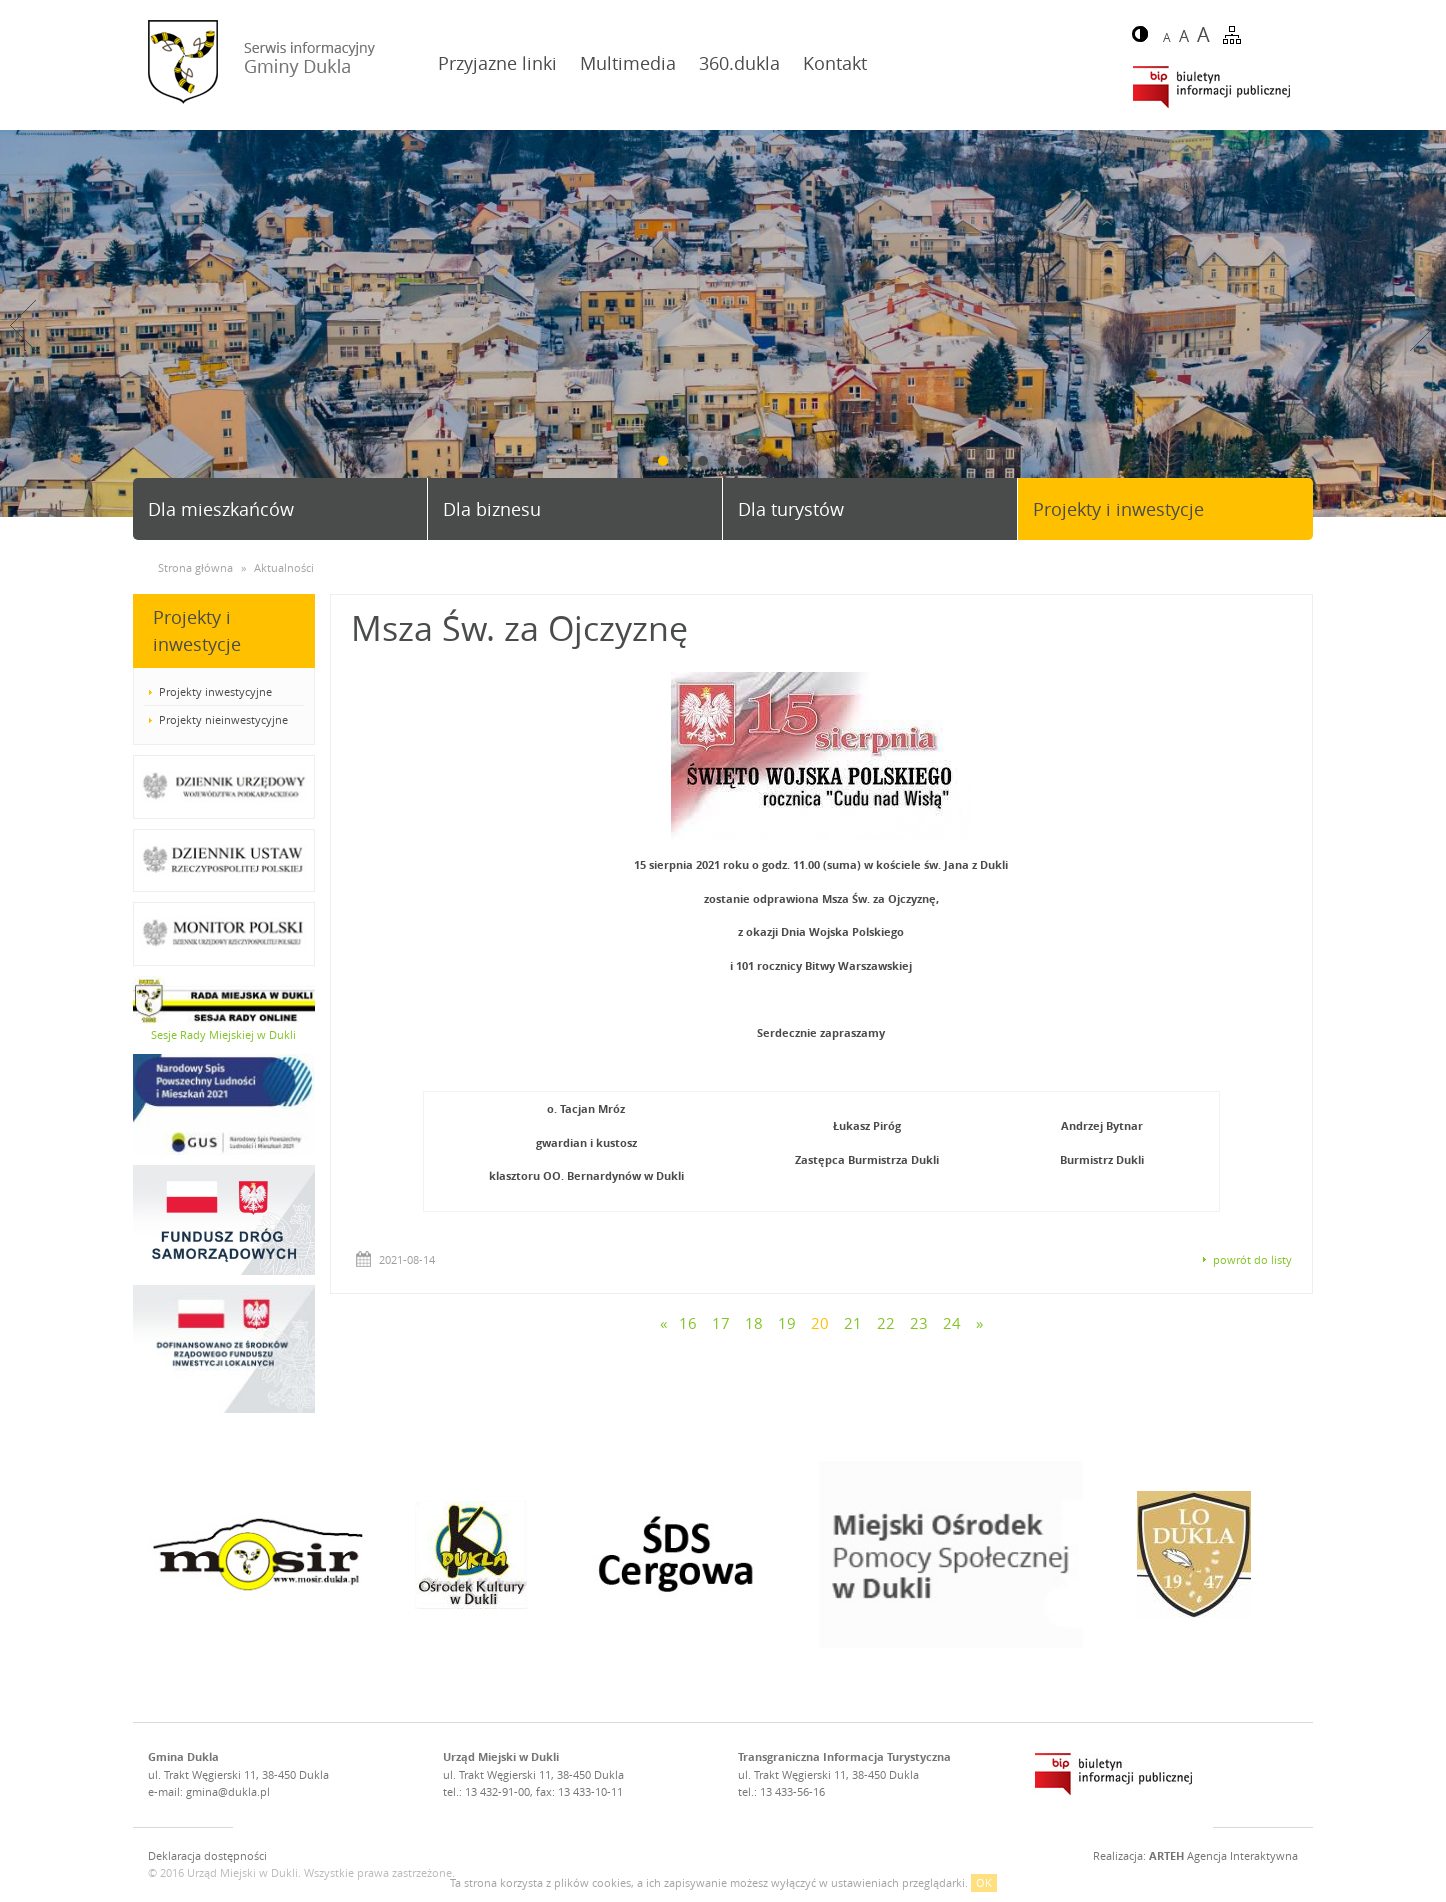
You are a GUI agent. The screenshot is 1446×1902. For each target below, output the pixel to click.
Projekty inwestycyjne (215, 691)
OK (984, 1882)
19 (787, 1323)
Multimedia (628, 63)
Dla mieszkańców (221, 509)
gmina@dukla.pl (228, 1791)
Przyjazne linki (497, 63)
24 (952, 1323)
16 (688, 1323)
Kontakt (835, 63)
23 (919, 1323)
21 (853, 1323)
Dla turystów (791, 509)
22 (886, 1323)
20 (820, 1323)
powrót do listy (1252, 1259)
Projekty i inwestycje (1118, 509)
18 (754, 1323)
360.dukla (739, 63)
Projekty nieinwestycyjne (223, 719)
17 (721, 1323)
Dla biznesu (492, 509)
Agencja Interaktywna (1223, 1855)
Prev (23, 325)
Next (1423, 325)
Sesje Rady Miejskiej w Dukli (223, 1034)
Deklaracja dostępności (207, 1855)
